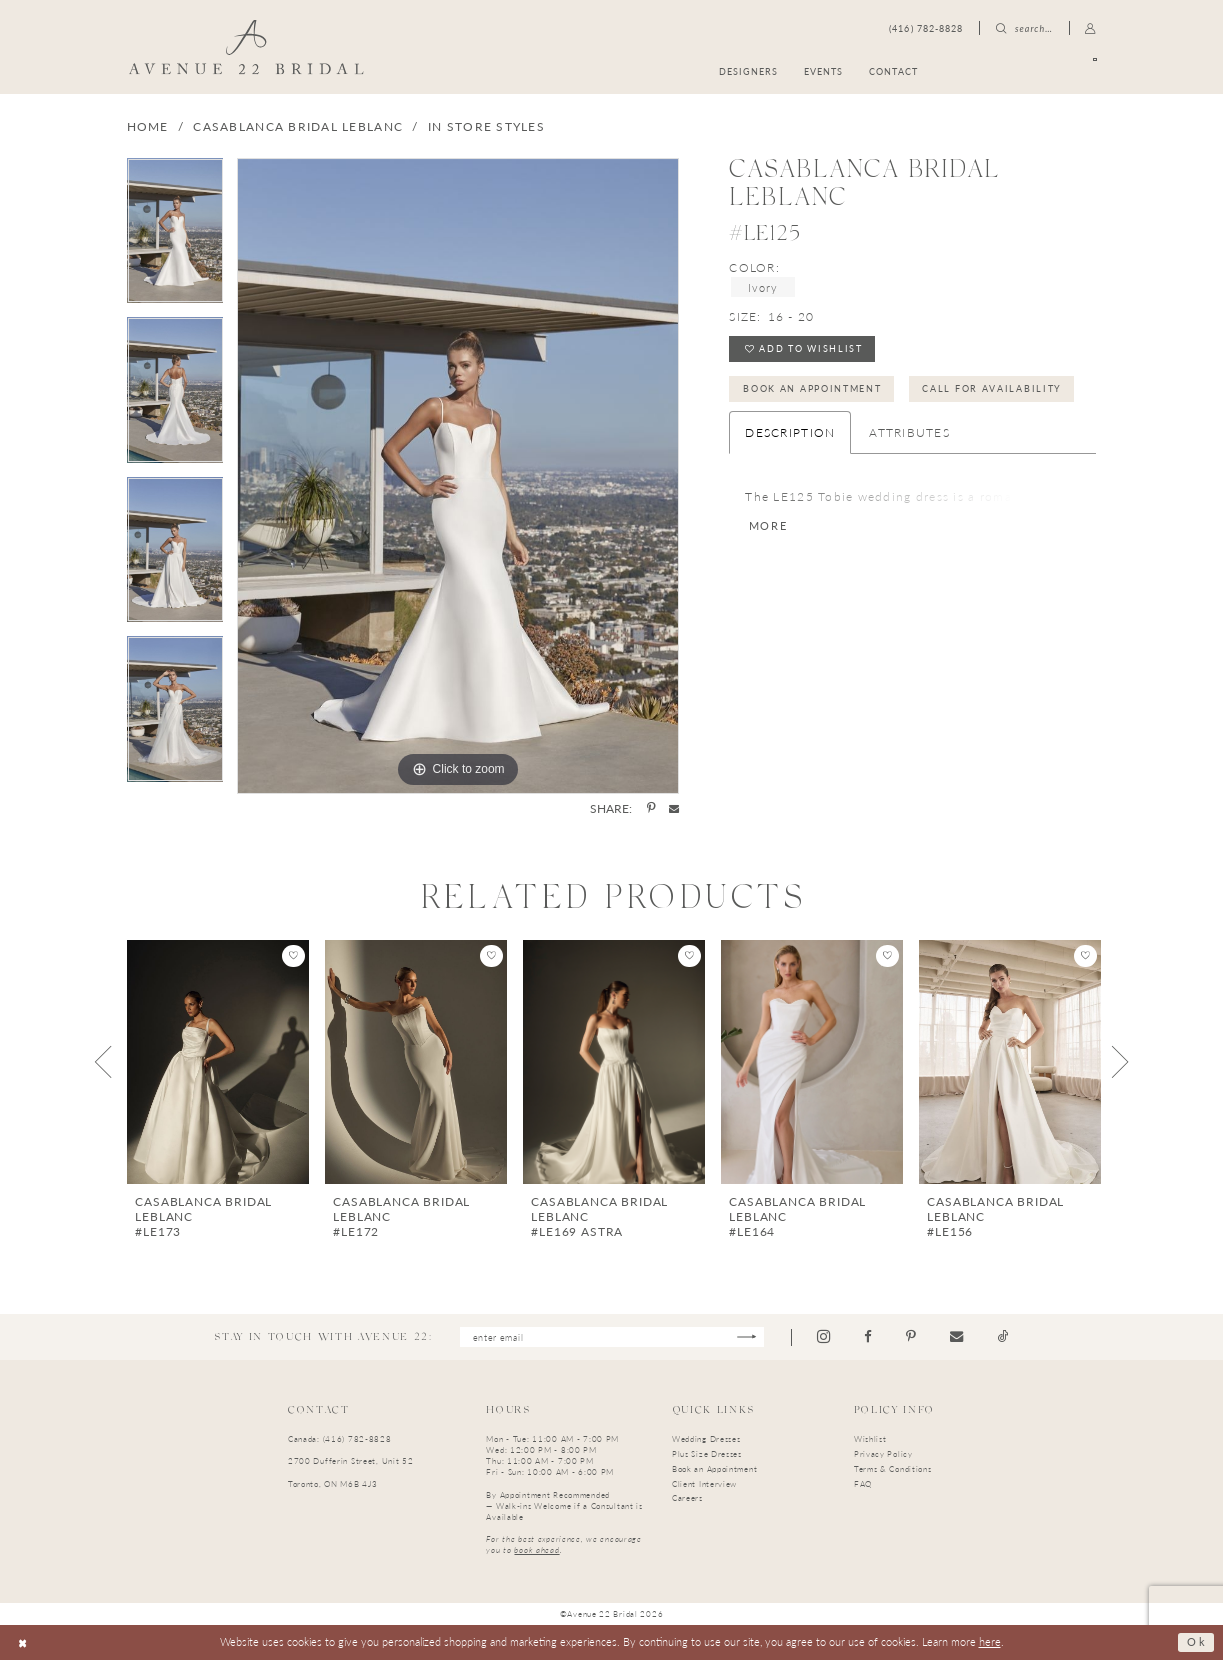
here (990, 1641)
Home (148, 126)
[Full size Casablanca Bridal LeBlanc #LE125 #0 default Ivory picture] (458, 476)
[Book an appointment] (1025, 71)
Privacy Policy (883, 1453)
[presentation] (218, 1062)
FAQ (863, 1483)
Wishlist (870, 1438)
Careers (687, 1497)
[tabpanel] (175, 238)
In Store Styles (486, 126)
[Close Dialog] (23, 1642)
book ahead (536, 1549)
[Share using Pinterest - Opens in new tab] (651, 809)
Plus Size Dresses (707, 1453)
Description (790, 432)
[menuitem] (1025, 71)
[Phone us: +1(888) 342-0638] (926, 28)
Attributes (909, 432)
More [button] (768, 527)
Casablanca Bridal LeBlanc (298, 126)
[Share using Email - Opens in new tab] (674, 808)
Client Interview (704, 1483)
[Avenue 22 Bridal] (246, 46)
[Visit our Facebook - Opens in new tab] (869, 1336)
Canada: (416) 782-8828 (340, 1438)
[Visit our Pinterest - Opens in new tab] (912, 1336)
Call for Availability (993, 388)
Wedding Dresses (706, 1438)
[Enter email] (612, 1337)
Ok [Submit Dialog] (1196, 1642)
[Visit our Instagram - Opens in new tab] (824, 1337)
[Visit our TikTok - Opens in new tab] (1003, 1336)
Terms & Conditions (893, 1468)
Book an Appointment (812, 388)
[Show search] (1024, 28)
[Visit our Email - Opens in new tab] (957, 1336)
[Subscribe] (747, 1337)
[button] (1091, 28)
